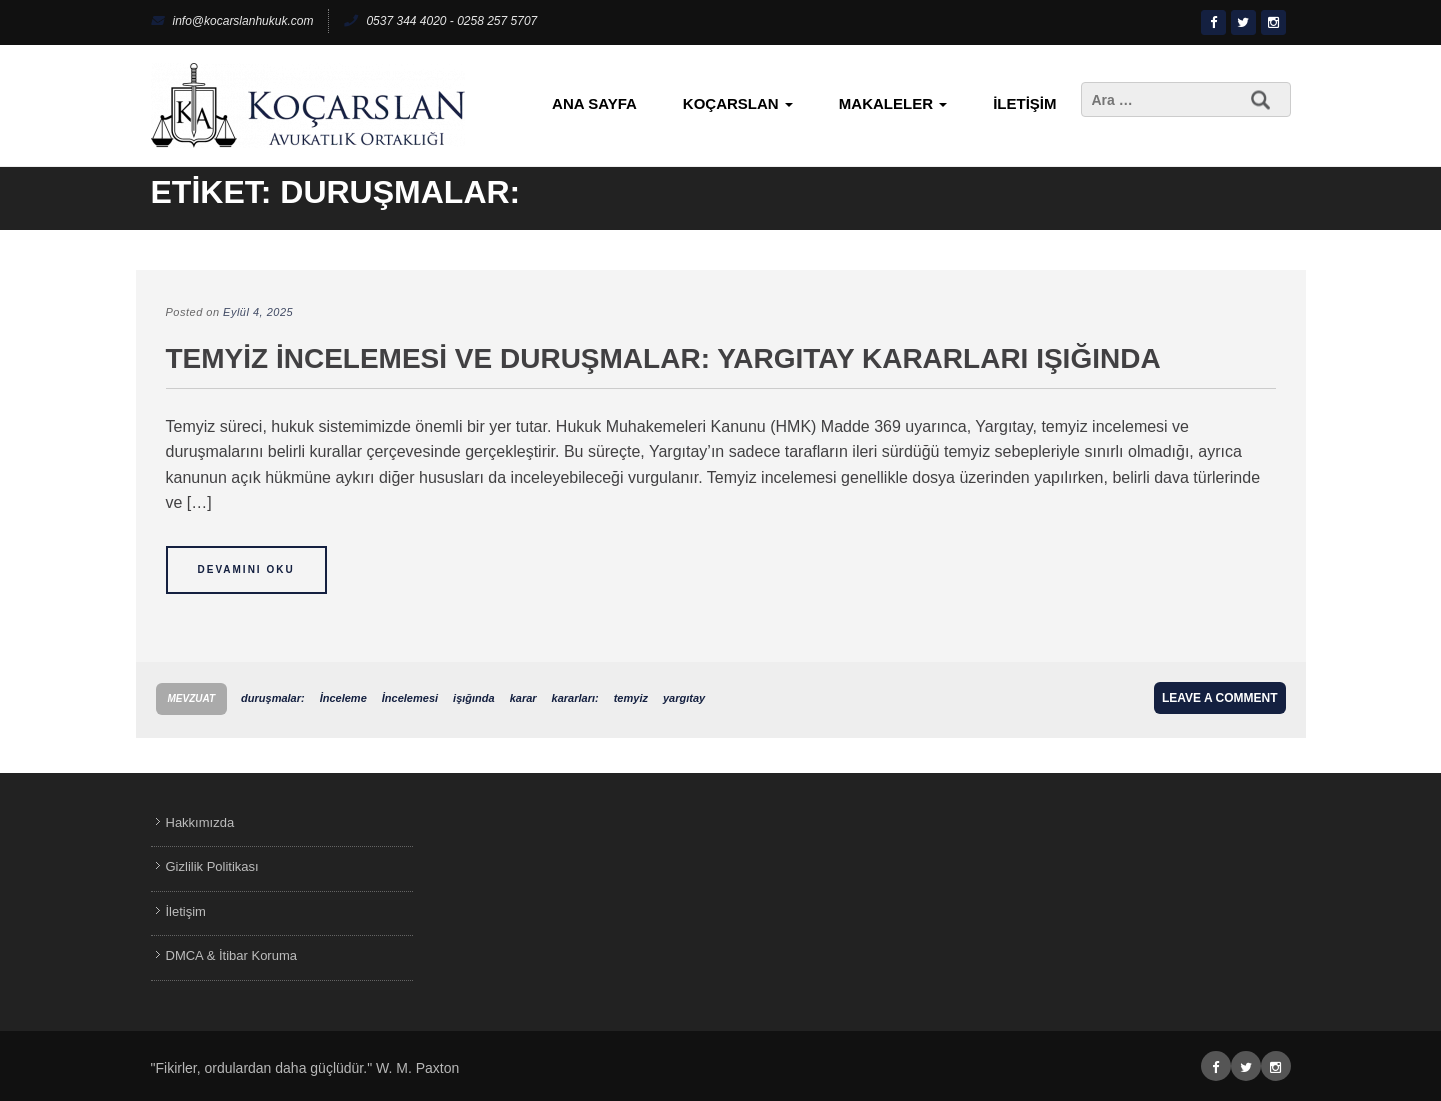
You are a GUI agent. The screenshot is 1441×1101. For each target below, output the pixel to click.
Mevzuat (192, 698)
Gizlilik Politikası (212, 866)
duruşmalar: (273, 698)
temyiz (631, 698)
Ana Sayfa (594, 103)
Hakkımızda (200, 822)
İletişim (1024, 103)
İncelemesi (410, 698)
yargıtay (684, 698)
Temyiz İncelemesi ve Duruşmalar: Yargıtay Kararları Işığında (663, 358)
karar (523, 698)
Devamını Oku (246, 569)
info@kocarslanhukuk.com (232, 21)
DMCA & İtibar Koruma (232, 955)
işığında (474, 698)
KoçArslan (738, 103)
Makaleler (893, 103)
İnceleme (343, 698)
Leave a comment (1220, 698)
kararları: (575, 698)
